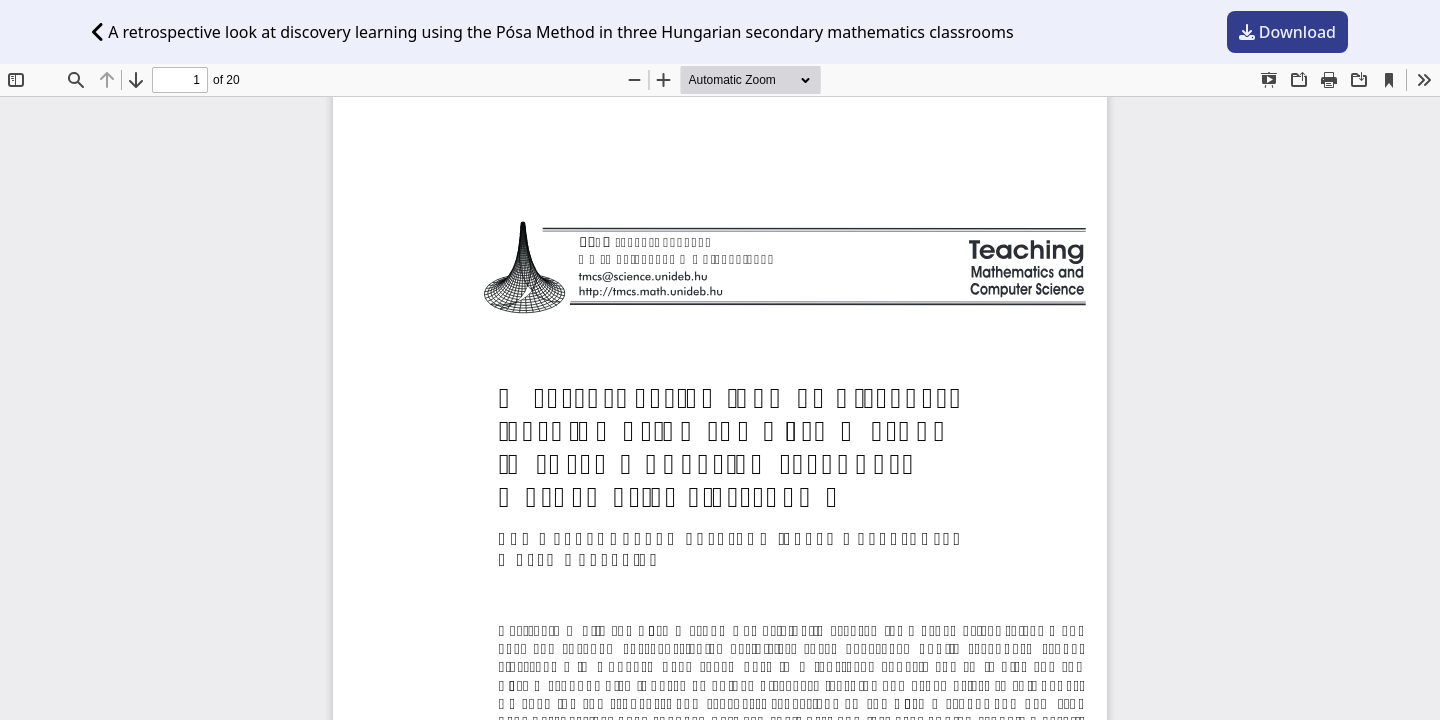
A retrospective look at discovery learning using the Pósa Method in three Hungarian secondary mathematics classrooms (553, 32)
